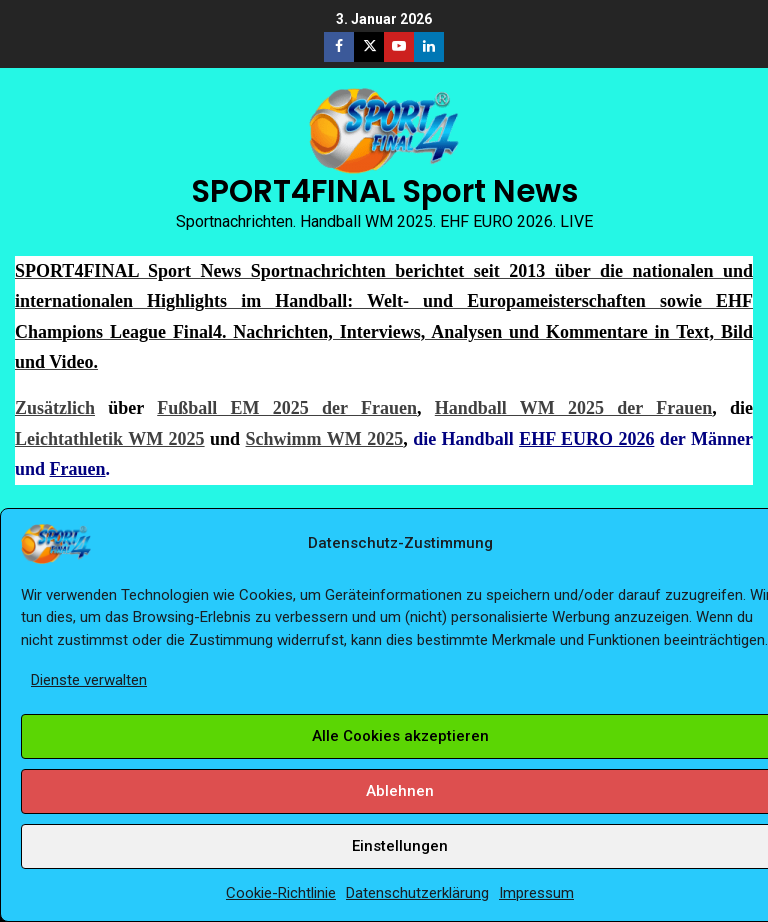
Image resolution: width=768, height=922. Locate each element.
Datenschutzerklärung (417, 893)
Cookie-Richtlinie (281, 893)
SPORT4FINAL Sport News (384, 191)
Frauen (78, 469)
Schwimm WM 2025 (325, 439)
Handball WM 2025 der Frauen (573, 408)
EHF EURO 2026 (586, 439)
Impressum (536, 893)
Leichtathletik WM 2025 (110, 439)
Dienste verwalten (89, 680)
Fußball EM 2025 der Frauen (287, 408)
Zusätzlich (55, 408)
